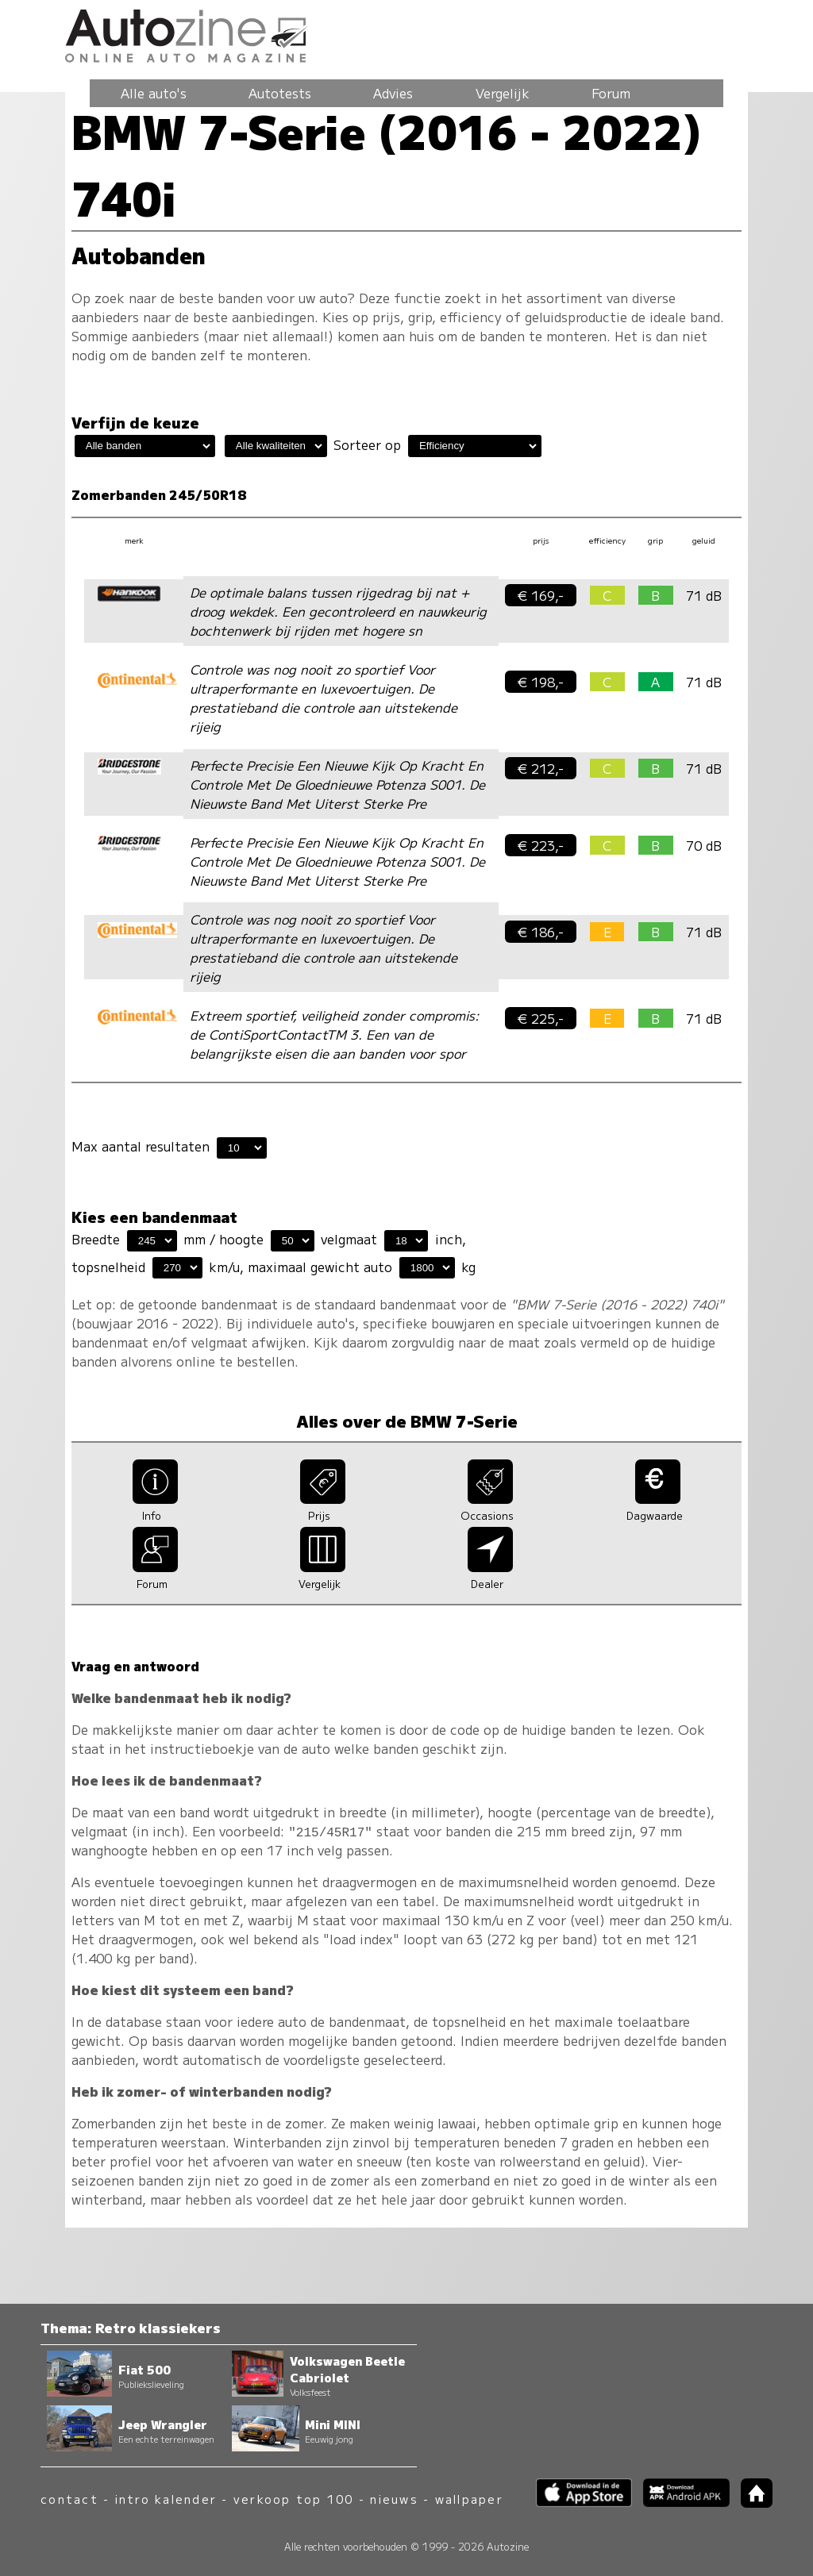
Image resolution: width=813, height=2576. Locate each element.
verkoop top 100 (293, 2498)
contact (69, 2498)
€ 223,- (541, 845)
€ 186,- (541, 931)
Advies (393, 92)
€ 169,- (541, 595)
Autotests (280, 92)
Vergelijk (503, 92)
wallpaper (469, 2498)
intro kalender (166, 2498)
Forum (610, 92)
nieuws (394, 2498)
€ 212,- (541, 768)
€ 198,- (541, 681)
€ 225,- (541, 1018)
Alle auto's (154, 92)
